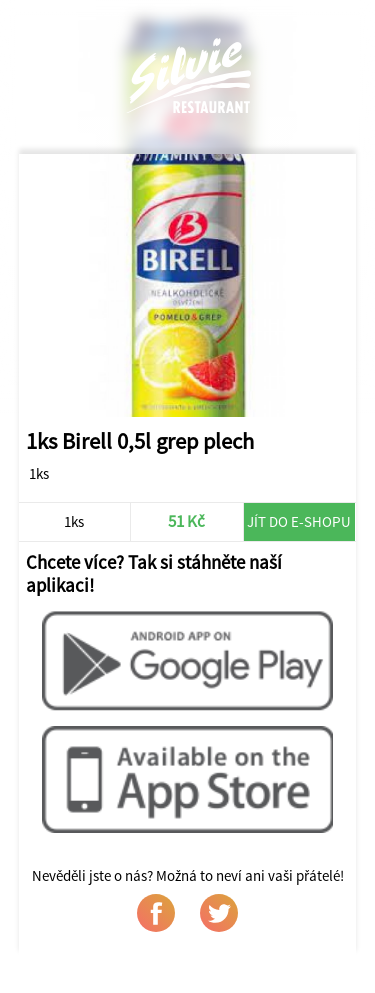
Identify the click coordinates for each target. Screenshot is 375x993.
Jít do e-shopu (299, 521)
